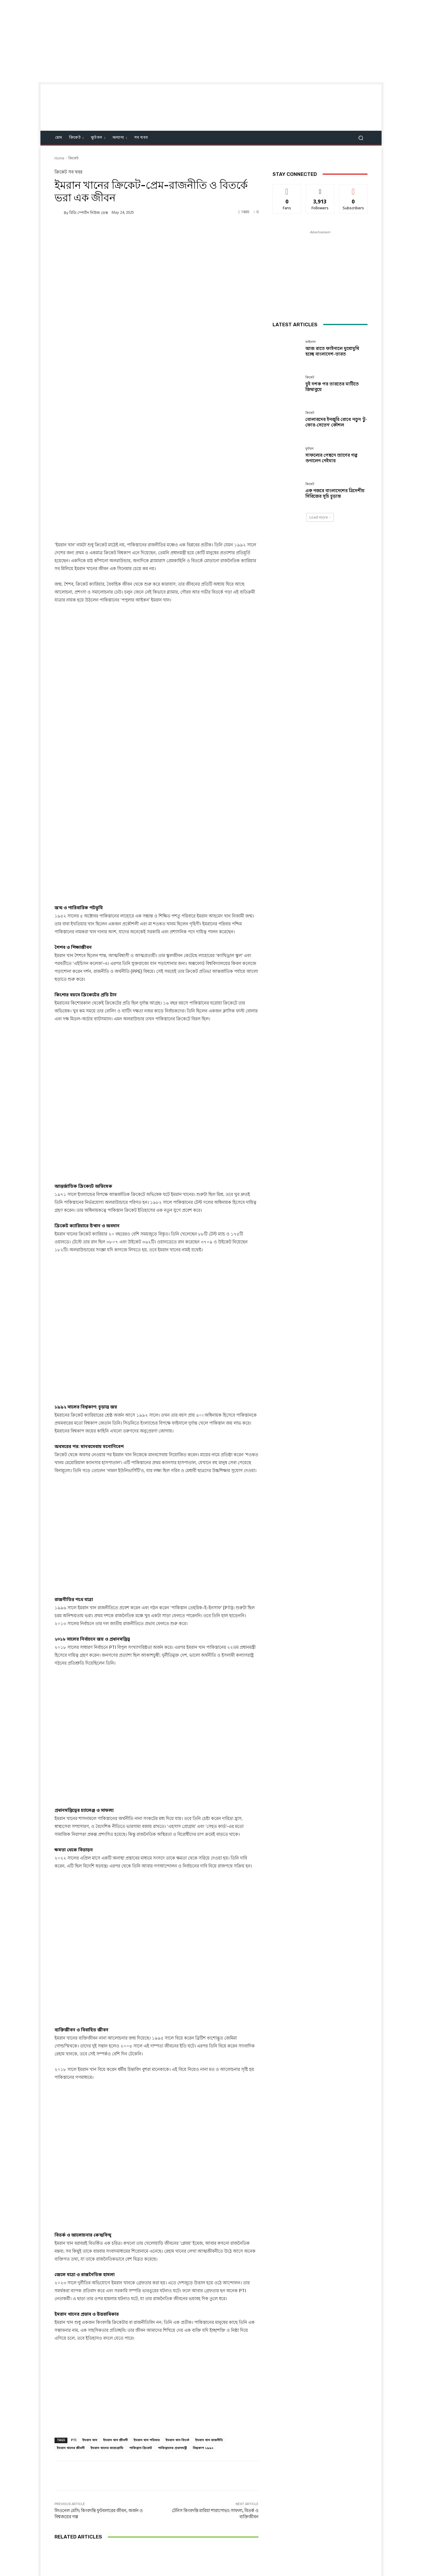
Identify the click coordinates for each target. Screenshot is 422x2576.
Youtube (255, 2539)
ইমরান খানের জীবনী (71, 2308)
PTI (73, 2300)
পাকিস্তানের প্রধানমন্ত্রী (172, 2308)
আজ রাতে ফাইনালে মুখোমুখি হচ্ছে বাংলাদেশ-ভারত (88, 2477)
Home (59, 158)
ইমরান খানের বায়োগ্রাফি (107, 2308)
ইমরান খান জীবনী (115, 2300)
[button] (360, 138)
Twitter (220, 2539)
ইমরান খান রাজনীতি (209, 2300)
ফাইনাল (87, 2466)
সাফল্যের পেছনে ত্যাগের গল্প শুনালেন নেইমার (331, 458)
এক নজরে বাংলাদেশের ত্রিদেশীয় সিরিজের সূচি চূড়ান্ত (335, 493)
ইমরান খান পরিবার (147, 2300)
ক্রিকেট (73, 158)
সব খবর (75, 172)
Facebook (184, 2539)
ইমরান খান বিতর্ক (177, 2300)
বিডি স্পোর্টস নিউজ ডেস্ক (88, 213)
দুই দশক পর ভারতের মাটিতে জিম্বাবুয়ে (156, 2477)
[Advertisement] (176, 41)
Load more (320, 517)
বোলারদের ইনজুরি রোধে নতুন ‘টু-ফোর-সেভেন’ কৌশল (225, 2477)
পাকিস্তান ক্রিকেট (140, 2308)
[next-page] (67, 2496)
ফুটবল (309, 448)
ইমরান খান (89, 2300)
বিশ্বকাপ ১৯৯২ (203, 2308)
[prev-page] (58, 2496)
